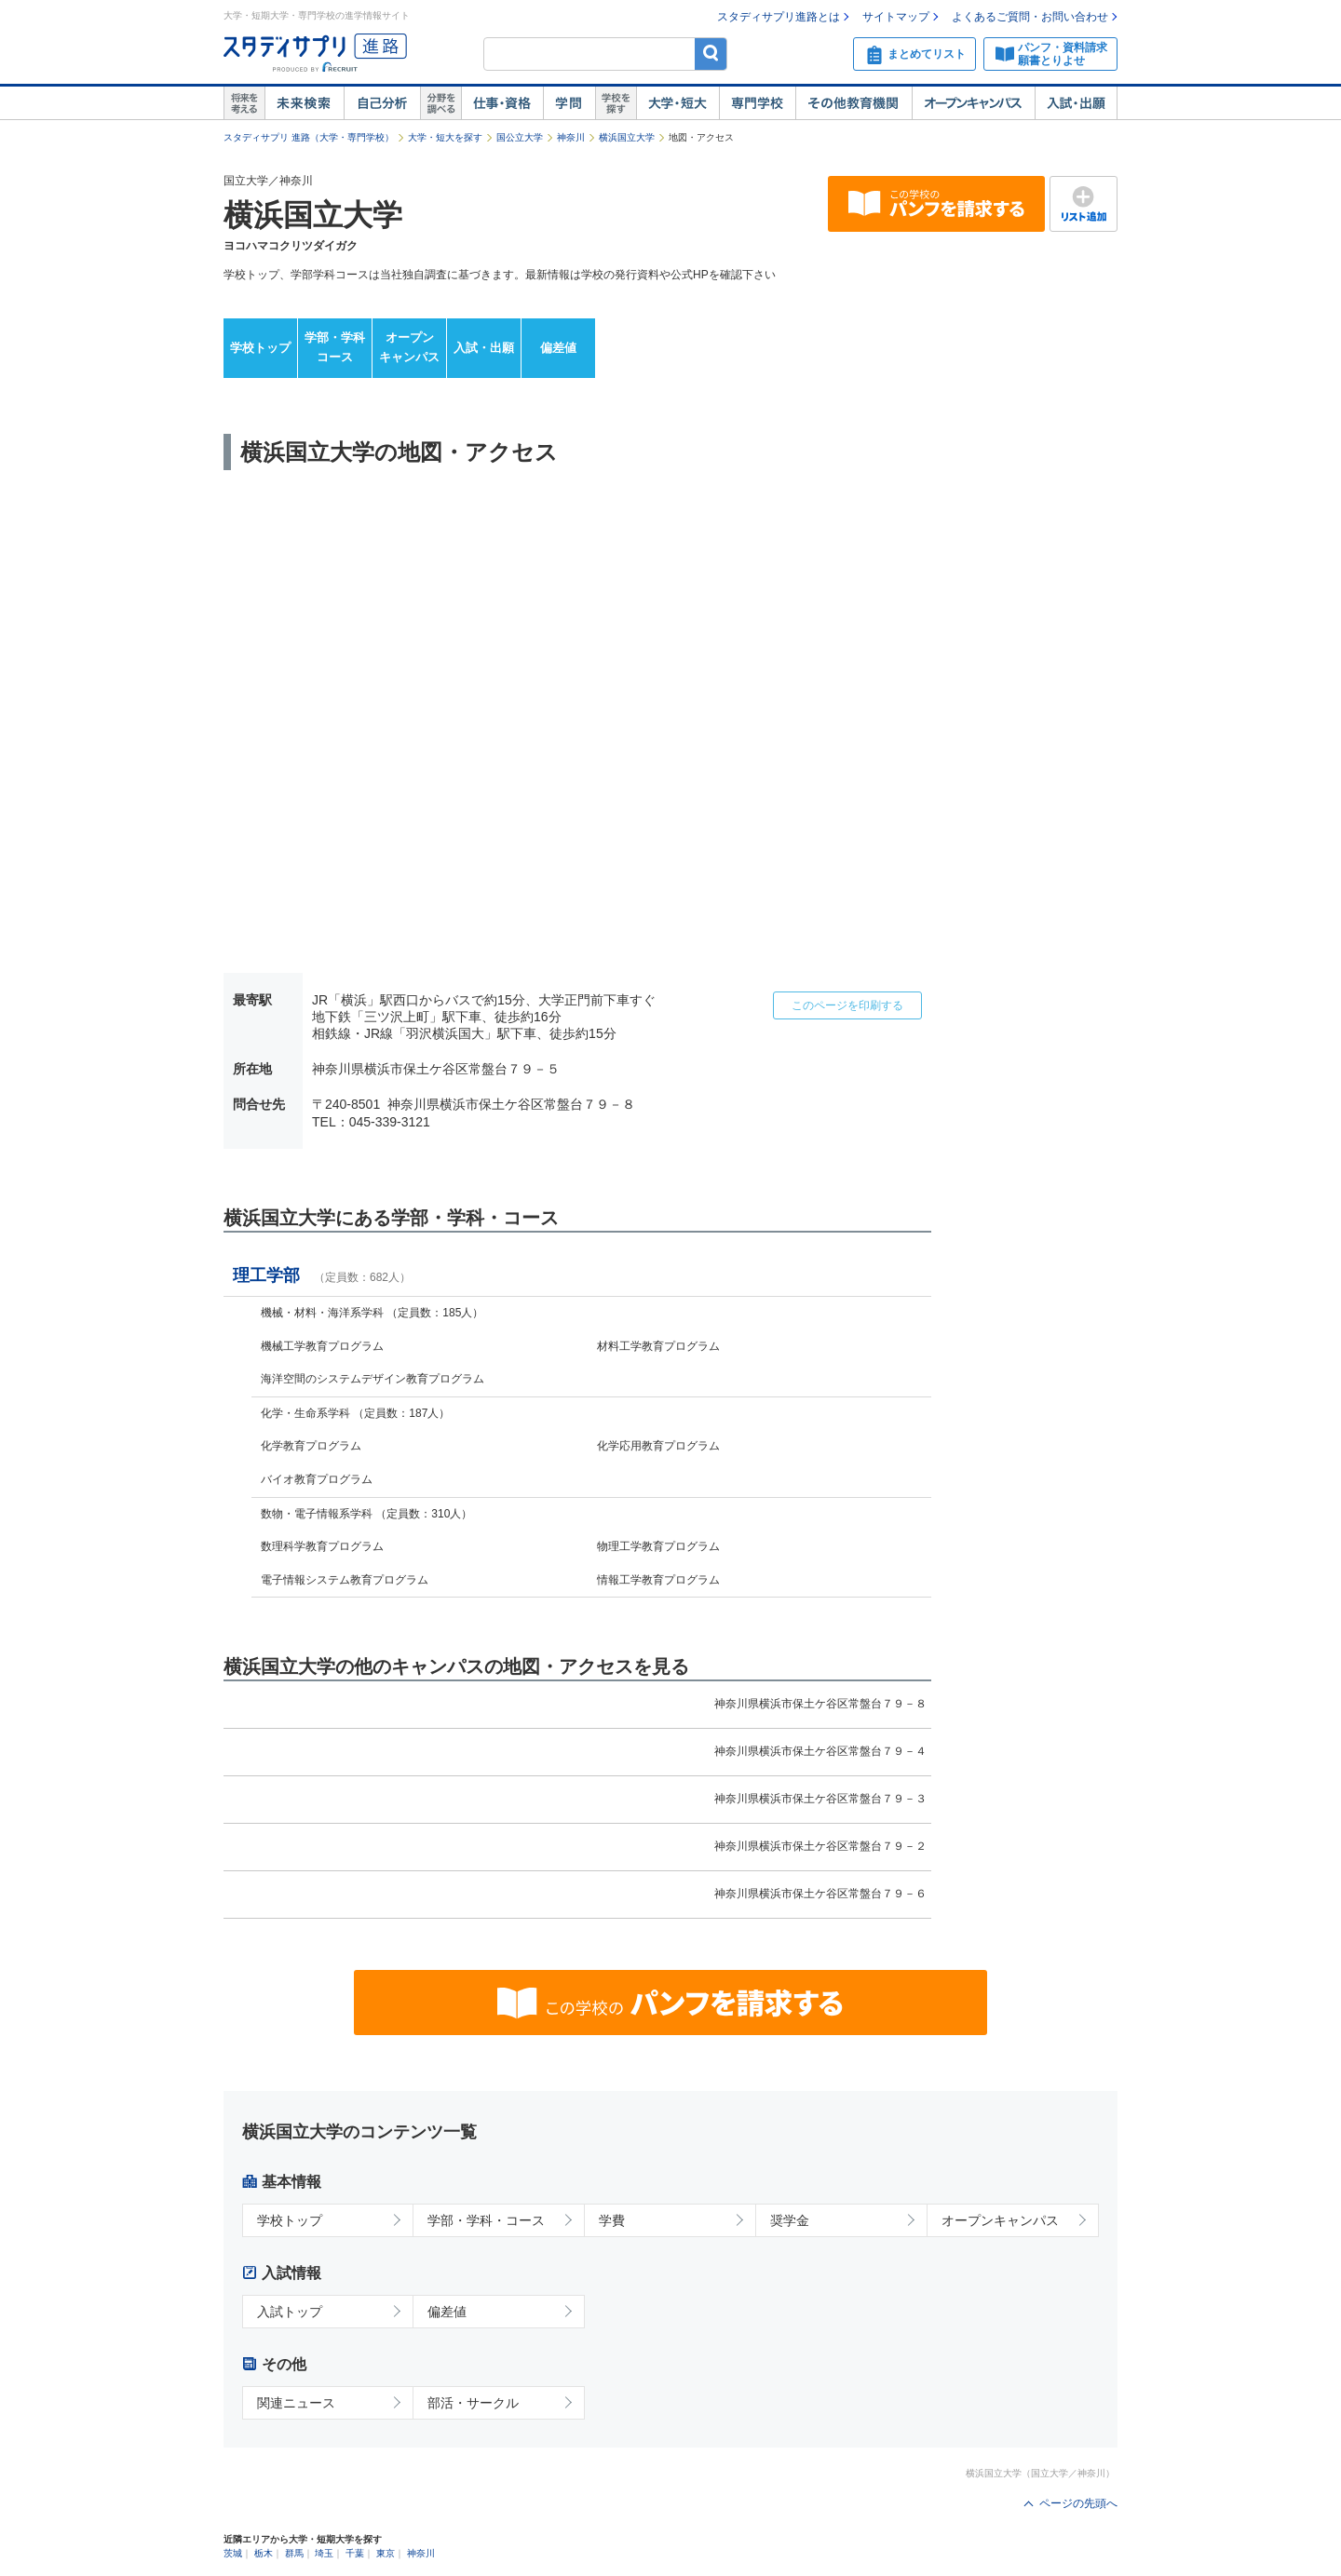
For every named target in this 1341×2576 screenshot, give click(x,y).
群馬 (294, 2553)
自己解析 (382, 103)
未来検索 (304, 103)
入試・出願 (1076, 103)
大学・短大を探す (445, 137)
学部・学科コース (335, 347)
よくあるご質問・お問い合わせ (1030, 16)
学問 (569, 103)
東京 (385, 2553)
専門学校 (757, 103)
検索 (711, 53)
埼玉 (324, 2553)
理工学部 (322, 1275)
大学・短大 (677, 103)
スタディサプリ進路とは (778, 16)
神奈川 (571, 137)
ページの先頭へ (1078, 2503)
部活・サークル (473, 2402)
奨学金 (789, 2220)
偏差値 (558, 348)
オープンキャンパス (973, 103)
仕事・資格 (502, 103)
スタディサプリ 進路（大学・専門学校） (309, 137)
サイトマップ (895, 16)
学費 (612, 2220)
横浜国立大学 (627, 137)
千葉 (354, 2553)
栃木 (263, 2553)
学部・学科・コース (486, 2220)
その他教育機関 (853, 103)
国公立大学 (519, 137)
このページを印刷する (847, 1005)
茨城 (233, 2553)
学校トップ (260, 348)
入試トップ (289, 2311)
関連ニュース (296, 2402)
